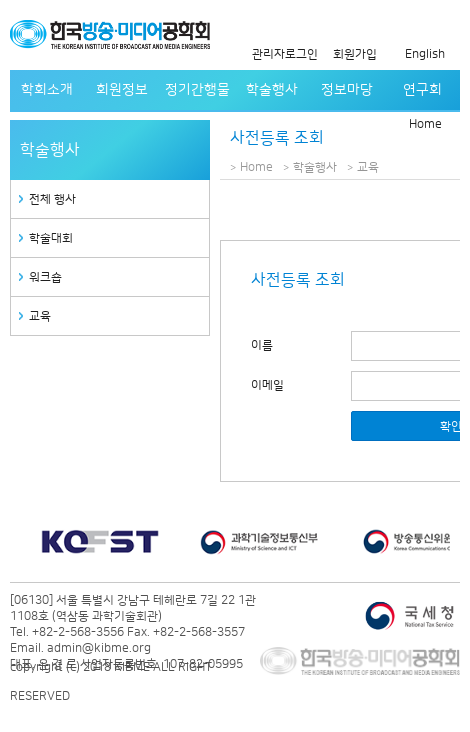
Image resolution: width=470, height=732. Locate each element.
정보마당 (347, 90)
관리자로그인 (285, 54)
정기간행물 (197, 90)
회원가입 (355, 54)
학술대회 (51, 238)
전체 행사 (52, 199)
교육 (40, 316)
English (425, 54)
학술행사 (272, 90)
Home (425, 124)
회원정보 (122, 90)
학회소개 (47, 90)
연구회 (422, 90)
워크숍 (45, 277)
